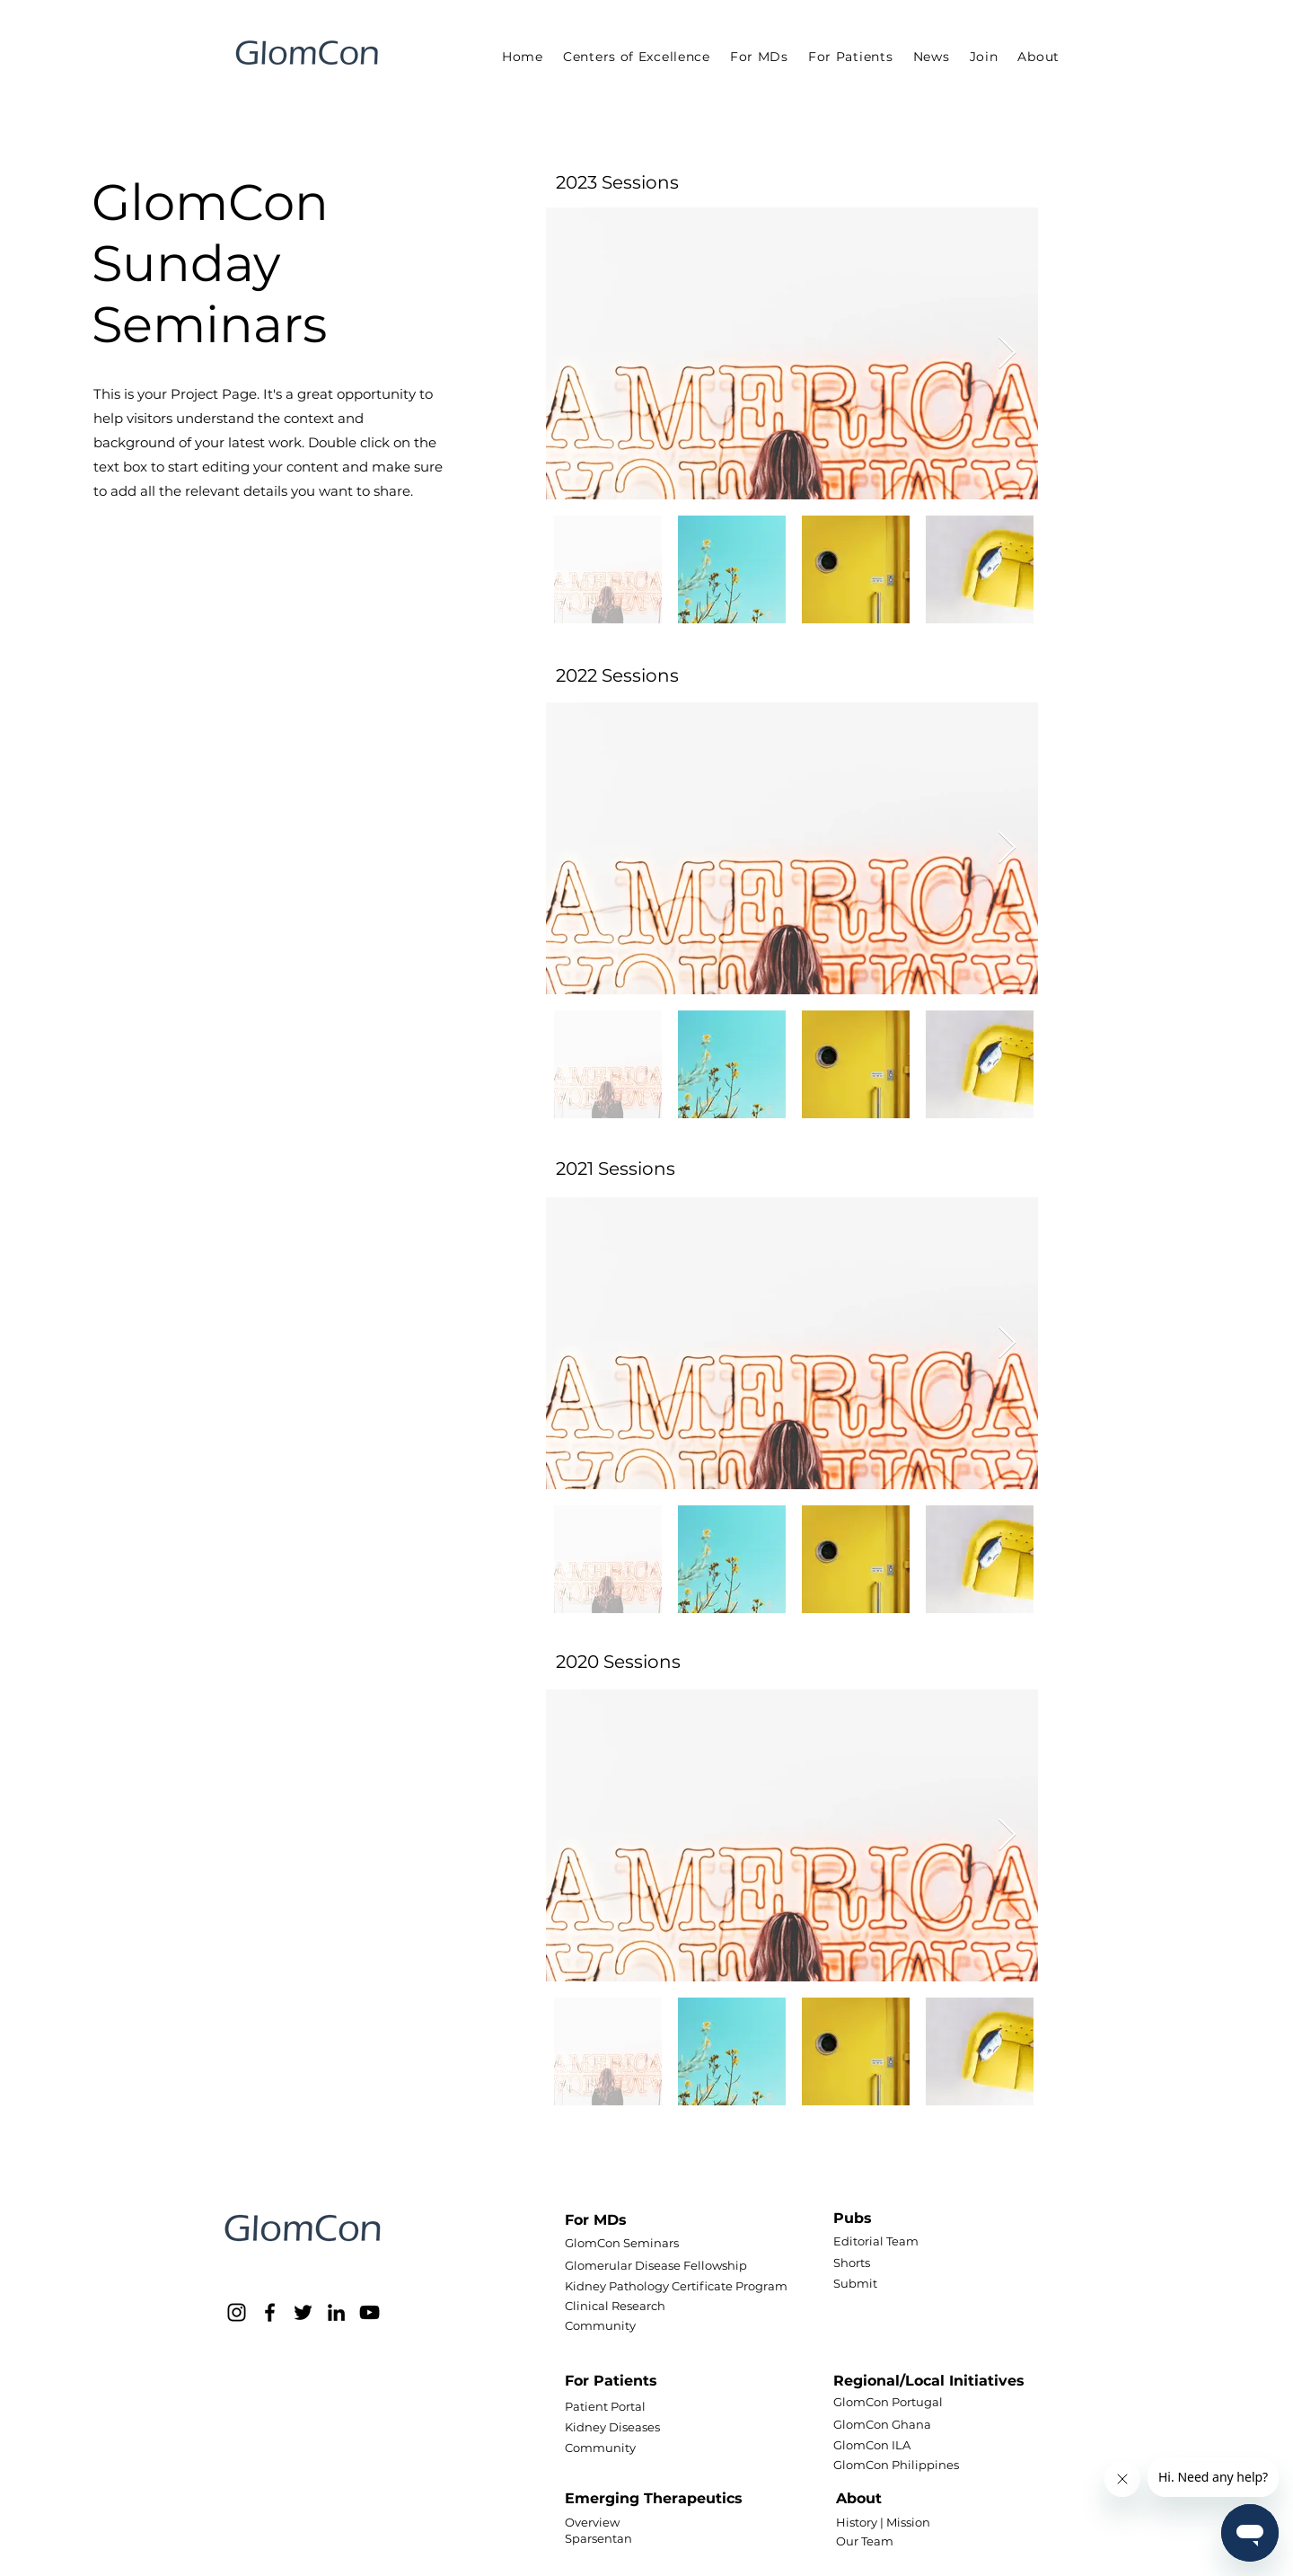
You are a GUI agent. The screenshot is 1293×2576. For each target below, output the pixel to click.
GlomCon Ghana (882, 2424)
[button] (759, 57)
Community (600, 2325)
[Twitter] (303, 2312)
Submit (855, 2283)
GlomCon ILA (871, 2445)
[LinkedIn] (336, 2312)
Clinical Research (615, 2305)
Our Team (864, 2541)
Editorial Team (876, 2241)
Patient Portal (605, 2406)
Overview (592, 2522)
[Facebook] (270, 2312)
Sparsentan (598, 2538)
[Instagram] (236, 2312)
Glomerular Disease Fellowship (656, 2265)
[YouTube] (369, 2312)
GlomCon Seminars (622, 2243)
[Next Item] (1007, 353)
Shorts (851, 2262)
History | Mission (883, 2522)
